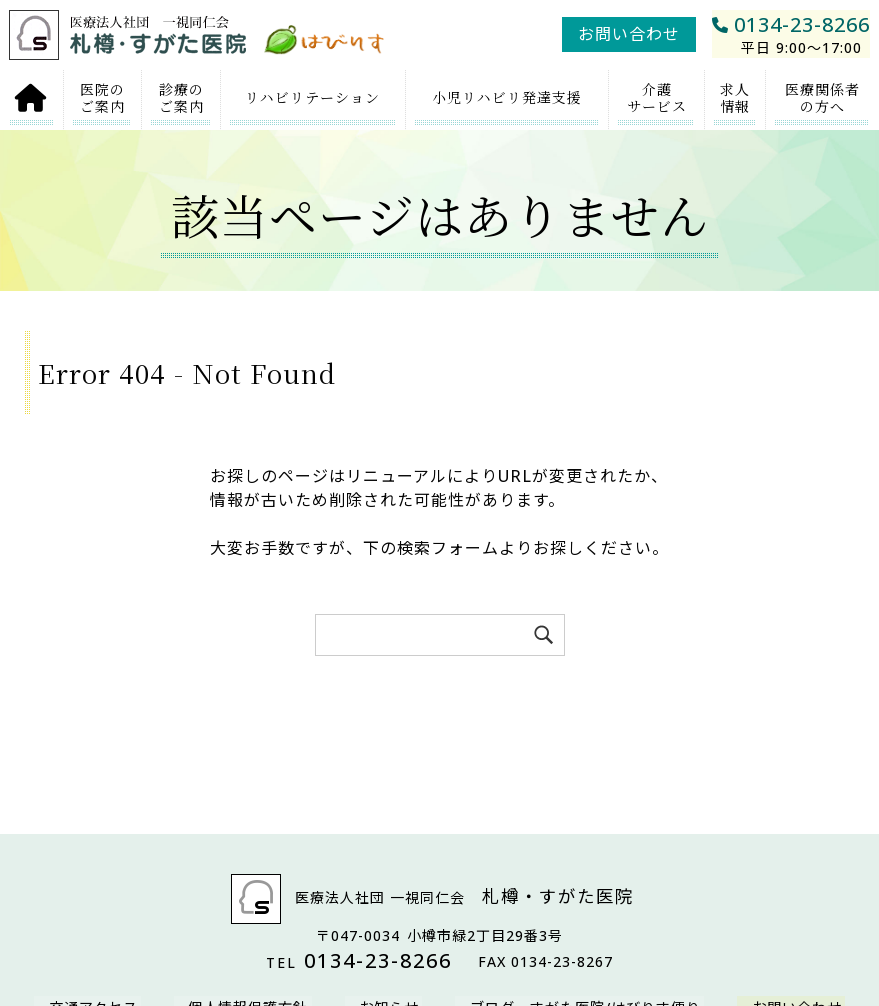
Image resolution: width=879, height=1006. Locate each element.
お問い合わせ (629, 34)
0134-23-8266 (791, 34)
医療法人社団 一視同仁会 (440, 899)
